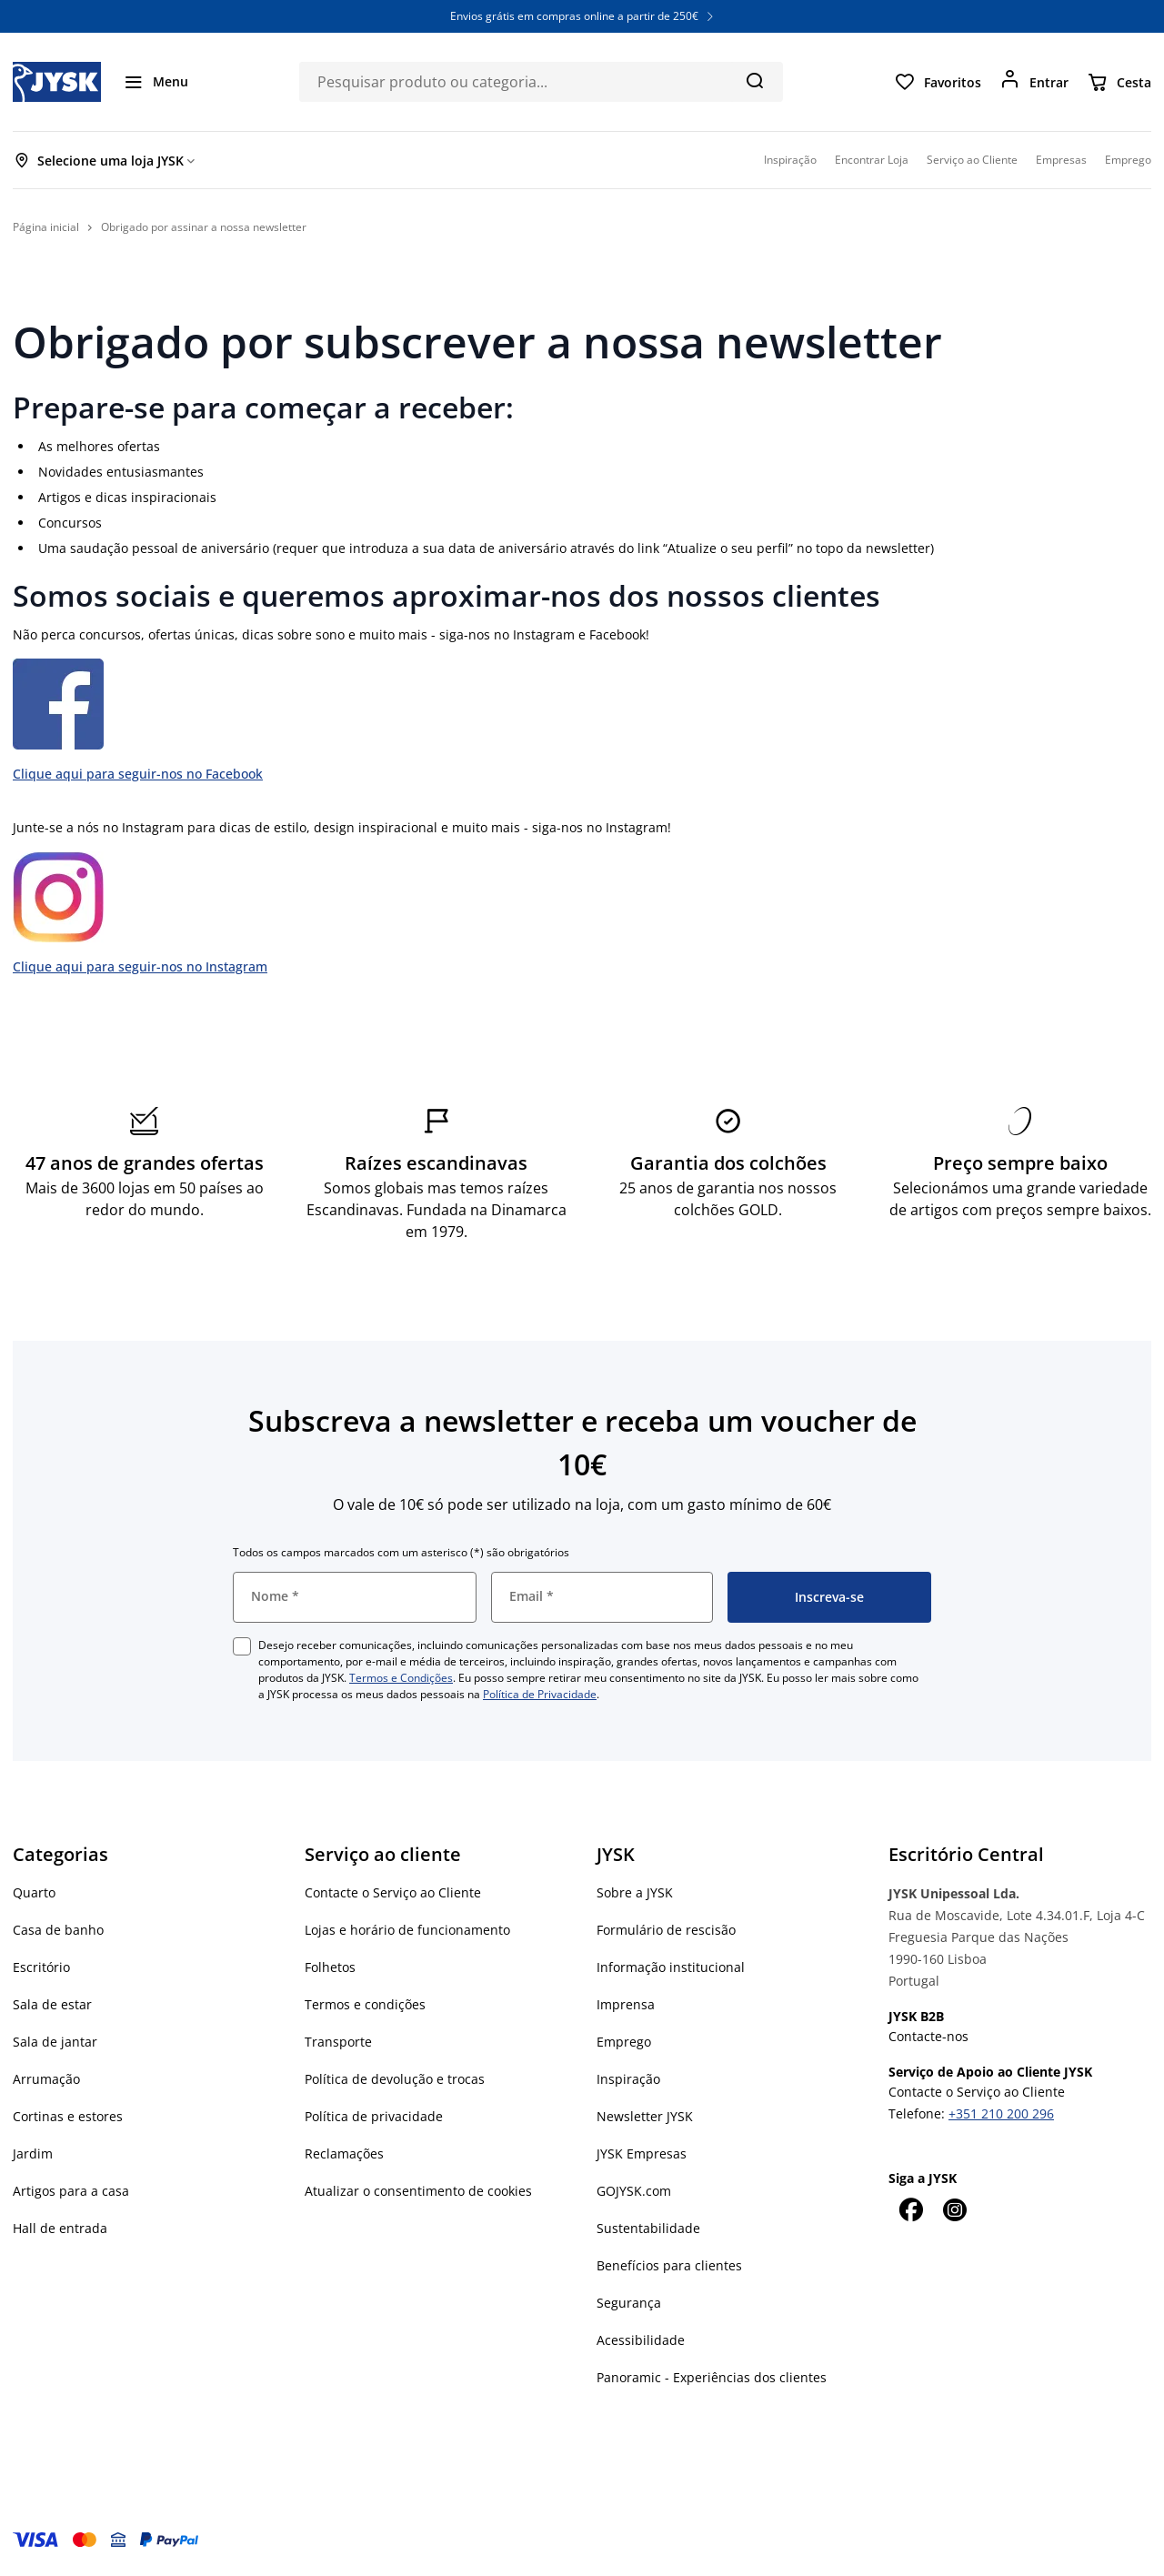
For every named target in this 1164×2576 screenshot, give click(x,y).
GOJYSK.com (634, 2190)
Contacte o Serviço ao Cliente (393, 1892)
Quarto (34, 1892)
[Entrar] (1034, 82)
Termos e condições (365, 2004)
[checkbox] (242, 1646)
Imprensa (626, 2004)
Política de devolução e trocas (395, 2079)
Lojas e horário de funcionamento (407, 1929)
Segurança (629, 2302)
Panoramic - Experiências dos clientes (712, 2377)
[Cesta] (1119, 81)
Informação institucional (671, 1967)
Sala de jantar (55, 2041)
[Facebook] (910, 2209)
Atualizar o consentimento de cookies (418, 2190)
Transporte (338, 2041)
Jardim (33, 2153)
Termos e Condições (401, 1677)
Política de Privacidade (540, 1694)
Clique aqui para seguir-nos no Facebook (138, 773)
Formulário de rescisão (666, 1929)
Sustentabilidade (648, 2228)
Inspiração (628, 2079)
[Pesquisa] (754, 80)
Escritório (41, 1967)
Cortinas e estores (68, 2116)
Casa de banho (58, 1929)
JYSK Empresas (642, 2153)
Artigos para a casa (71, 2190)
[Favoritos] (937, 81)
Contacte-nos (928, 2036)
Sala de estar (52, 2004)
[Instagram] (954, 2209)
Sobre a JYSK (635, 1892)
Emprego (624, 2041)
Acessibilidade (641, 2340)
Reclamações (344, 2153)
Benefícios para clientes (669, 2265)
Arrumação (46, 2079)
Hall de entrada (60, 2228)
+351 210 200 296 (1001, 2113)
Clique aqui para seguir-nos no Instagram (140, 966)
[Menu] (155, 81)
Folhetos (330, 1967)
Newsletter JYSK (645, 2116)
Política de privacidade (374, 2116)
